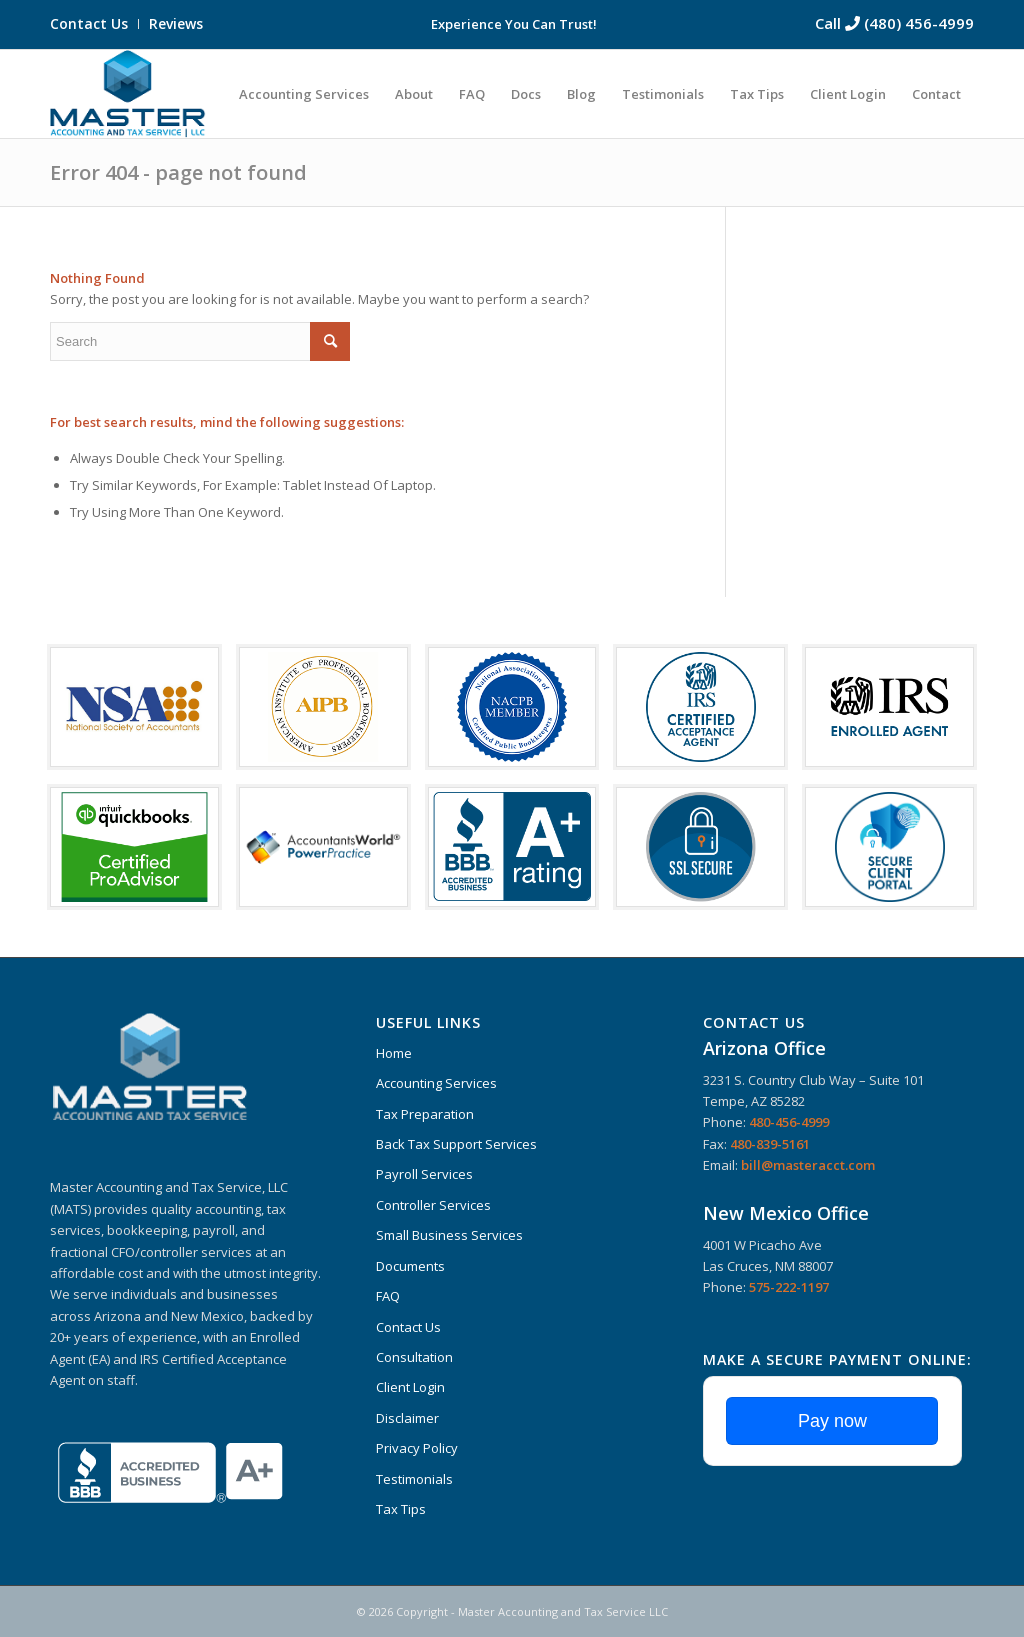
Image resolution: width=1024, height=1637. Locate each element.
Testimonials (414, 1479)
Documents (410, 1266)
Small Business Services (449, 1235)
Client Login (410, 1387)
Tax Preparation (425, 1114)
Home (394, 1053)
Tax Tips (401, 1509)
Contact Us (89, 23)
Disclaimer (407, 1418)
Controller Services (433, 1205)
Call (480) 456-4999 (894, 23)
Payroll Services (424, 1174)
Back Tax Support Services (456, 1144)
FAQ (388, 1296)
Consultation (414, 1357)
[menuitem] (94, 24)
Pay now (832, 1421)
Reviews (176, 23)
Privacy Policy (417, 1448)
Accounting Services (436, 1083)
